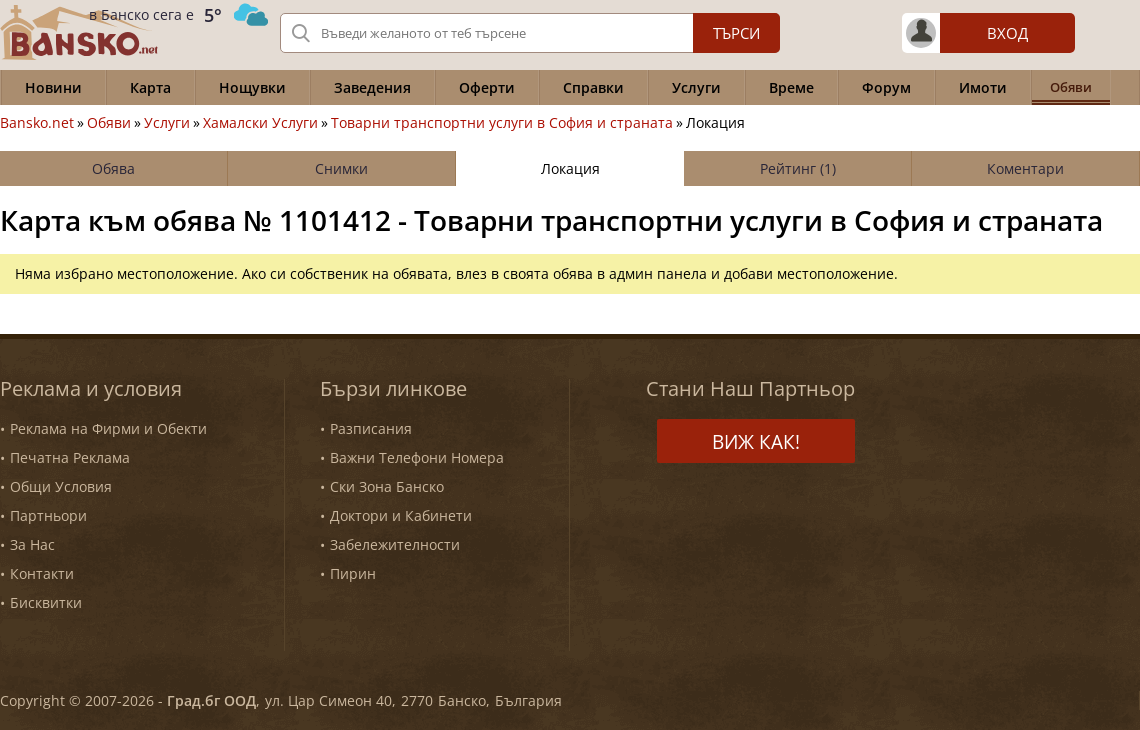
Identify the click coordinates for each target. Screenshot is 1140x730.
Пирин (353, 573)
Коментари (1025, 168)
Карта (150, 87)
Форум (886, 87)
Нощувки (252, 87)
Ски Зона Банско (387, 486)
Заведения (372, 87)
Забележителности (395, 544)
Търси (736, 33)
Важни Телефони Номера (417, 457)
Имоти (983, 87)
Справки (593, 87)
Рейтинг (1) (798, 168)
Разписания (371, 428)
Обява (113, 168)
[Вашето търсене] (530, 33)
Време (791, 87)
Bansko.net (37, 123)
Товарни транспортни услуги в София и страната (502, 123)
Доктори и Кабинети (401, 515)
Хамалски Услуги (260, 123)
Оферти (487, 87)
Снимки (341, 168)
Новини (53, 87)
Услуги (696, 87)
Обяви (109, 123)
